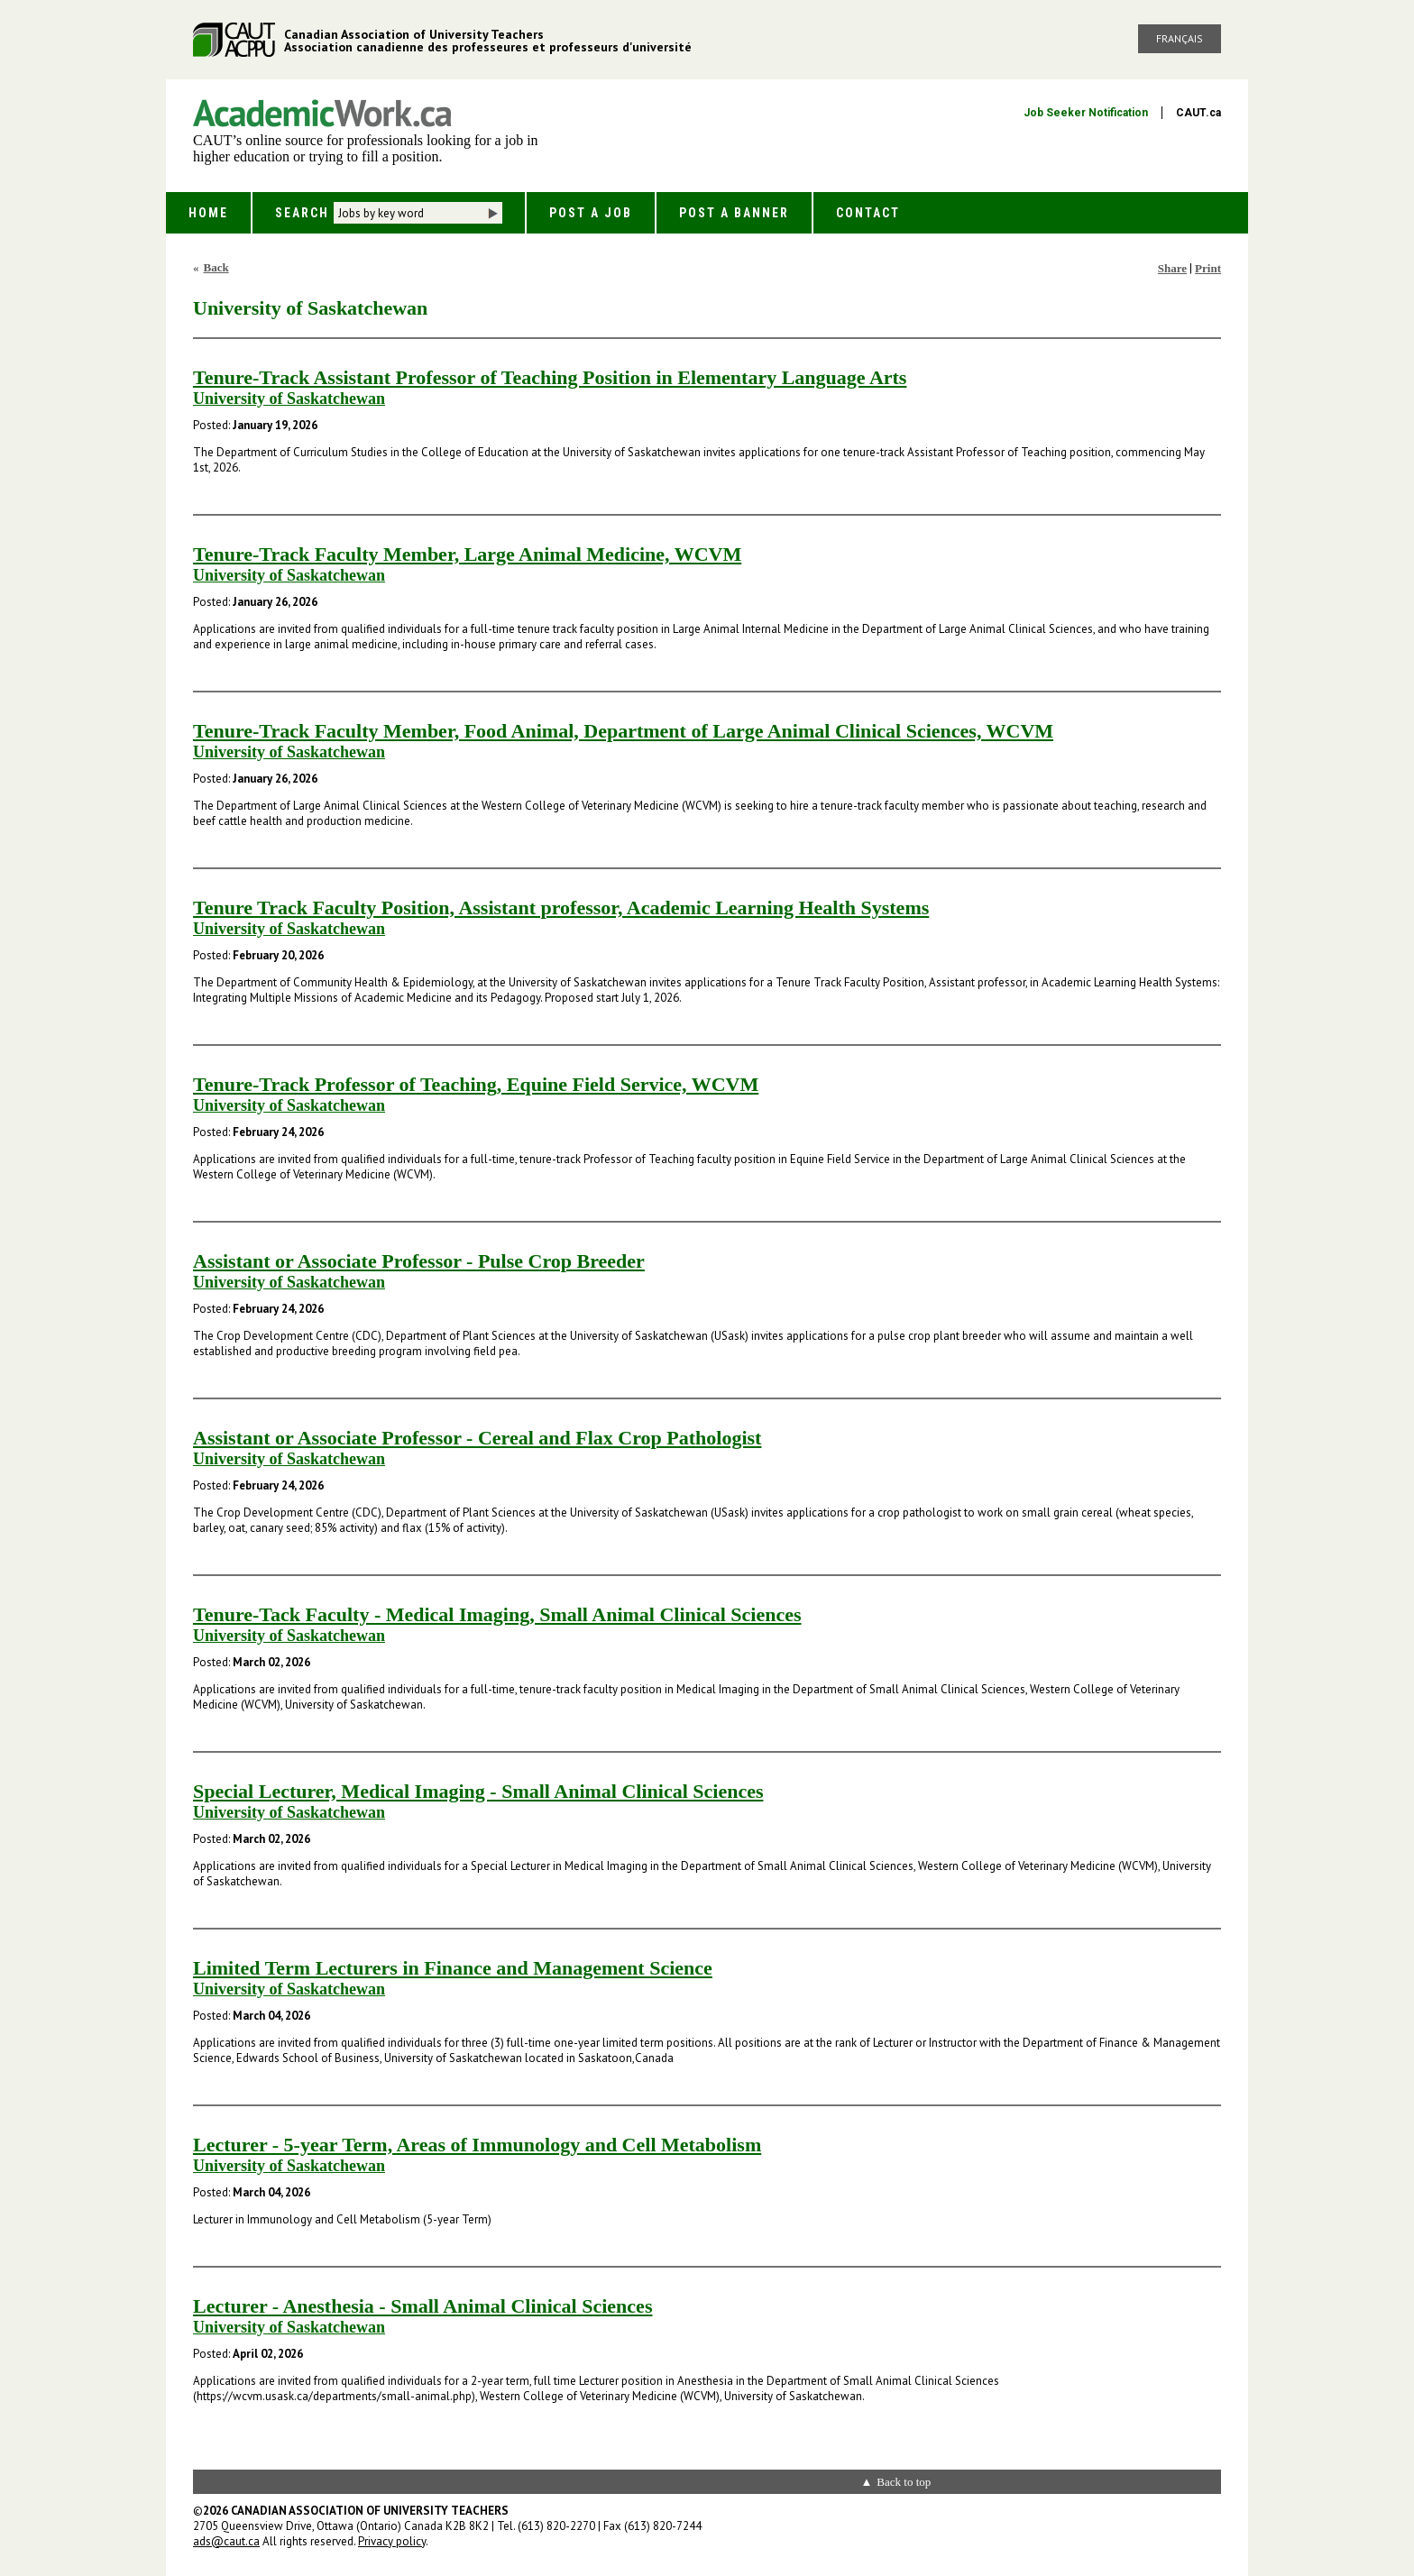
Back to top (904, 2482)
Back (216, 267)
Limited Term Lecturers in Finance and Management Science (452, 1968)
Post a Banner (734, 213)
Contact (868, 213)
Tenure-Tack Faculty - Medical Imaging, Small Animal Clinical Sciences (497, 1614)
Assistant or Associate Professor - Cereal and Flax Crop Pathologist (477, 1437)
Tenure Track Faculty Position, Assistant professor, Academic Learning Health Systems (561, 907)
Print (1208, 268)
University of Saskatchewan (289, 399)
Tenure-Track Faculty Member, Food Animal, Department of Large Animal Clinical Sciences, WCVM (623, 731)
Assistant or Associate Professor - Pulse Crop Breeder (419, 1261)
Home (208, 213)
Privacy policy (392, 2541)
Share (1172, 268)
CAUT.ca (1198, 112)
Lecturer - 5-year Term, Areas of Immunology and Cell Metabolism (477, 2144)
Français (1179, 38)
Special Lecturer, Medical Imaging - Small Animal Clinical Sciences (478, 1791)
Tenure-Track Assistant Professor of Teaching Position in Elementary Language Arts (549, 377)
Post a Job (590, 213)
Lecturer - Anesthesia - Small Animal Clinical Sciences (422, 2306)
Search (302, 213)
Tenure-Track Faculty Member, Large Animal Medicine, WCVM (467, 554)
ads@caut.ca (226, 2541)
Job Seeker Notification (1086, 112)
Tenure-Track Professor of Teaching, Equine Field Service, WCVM (475, 1084)
